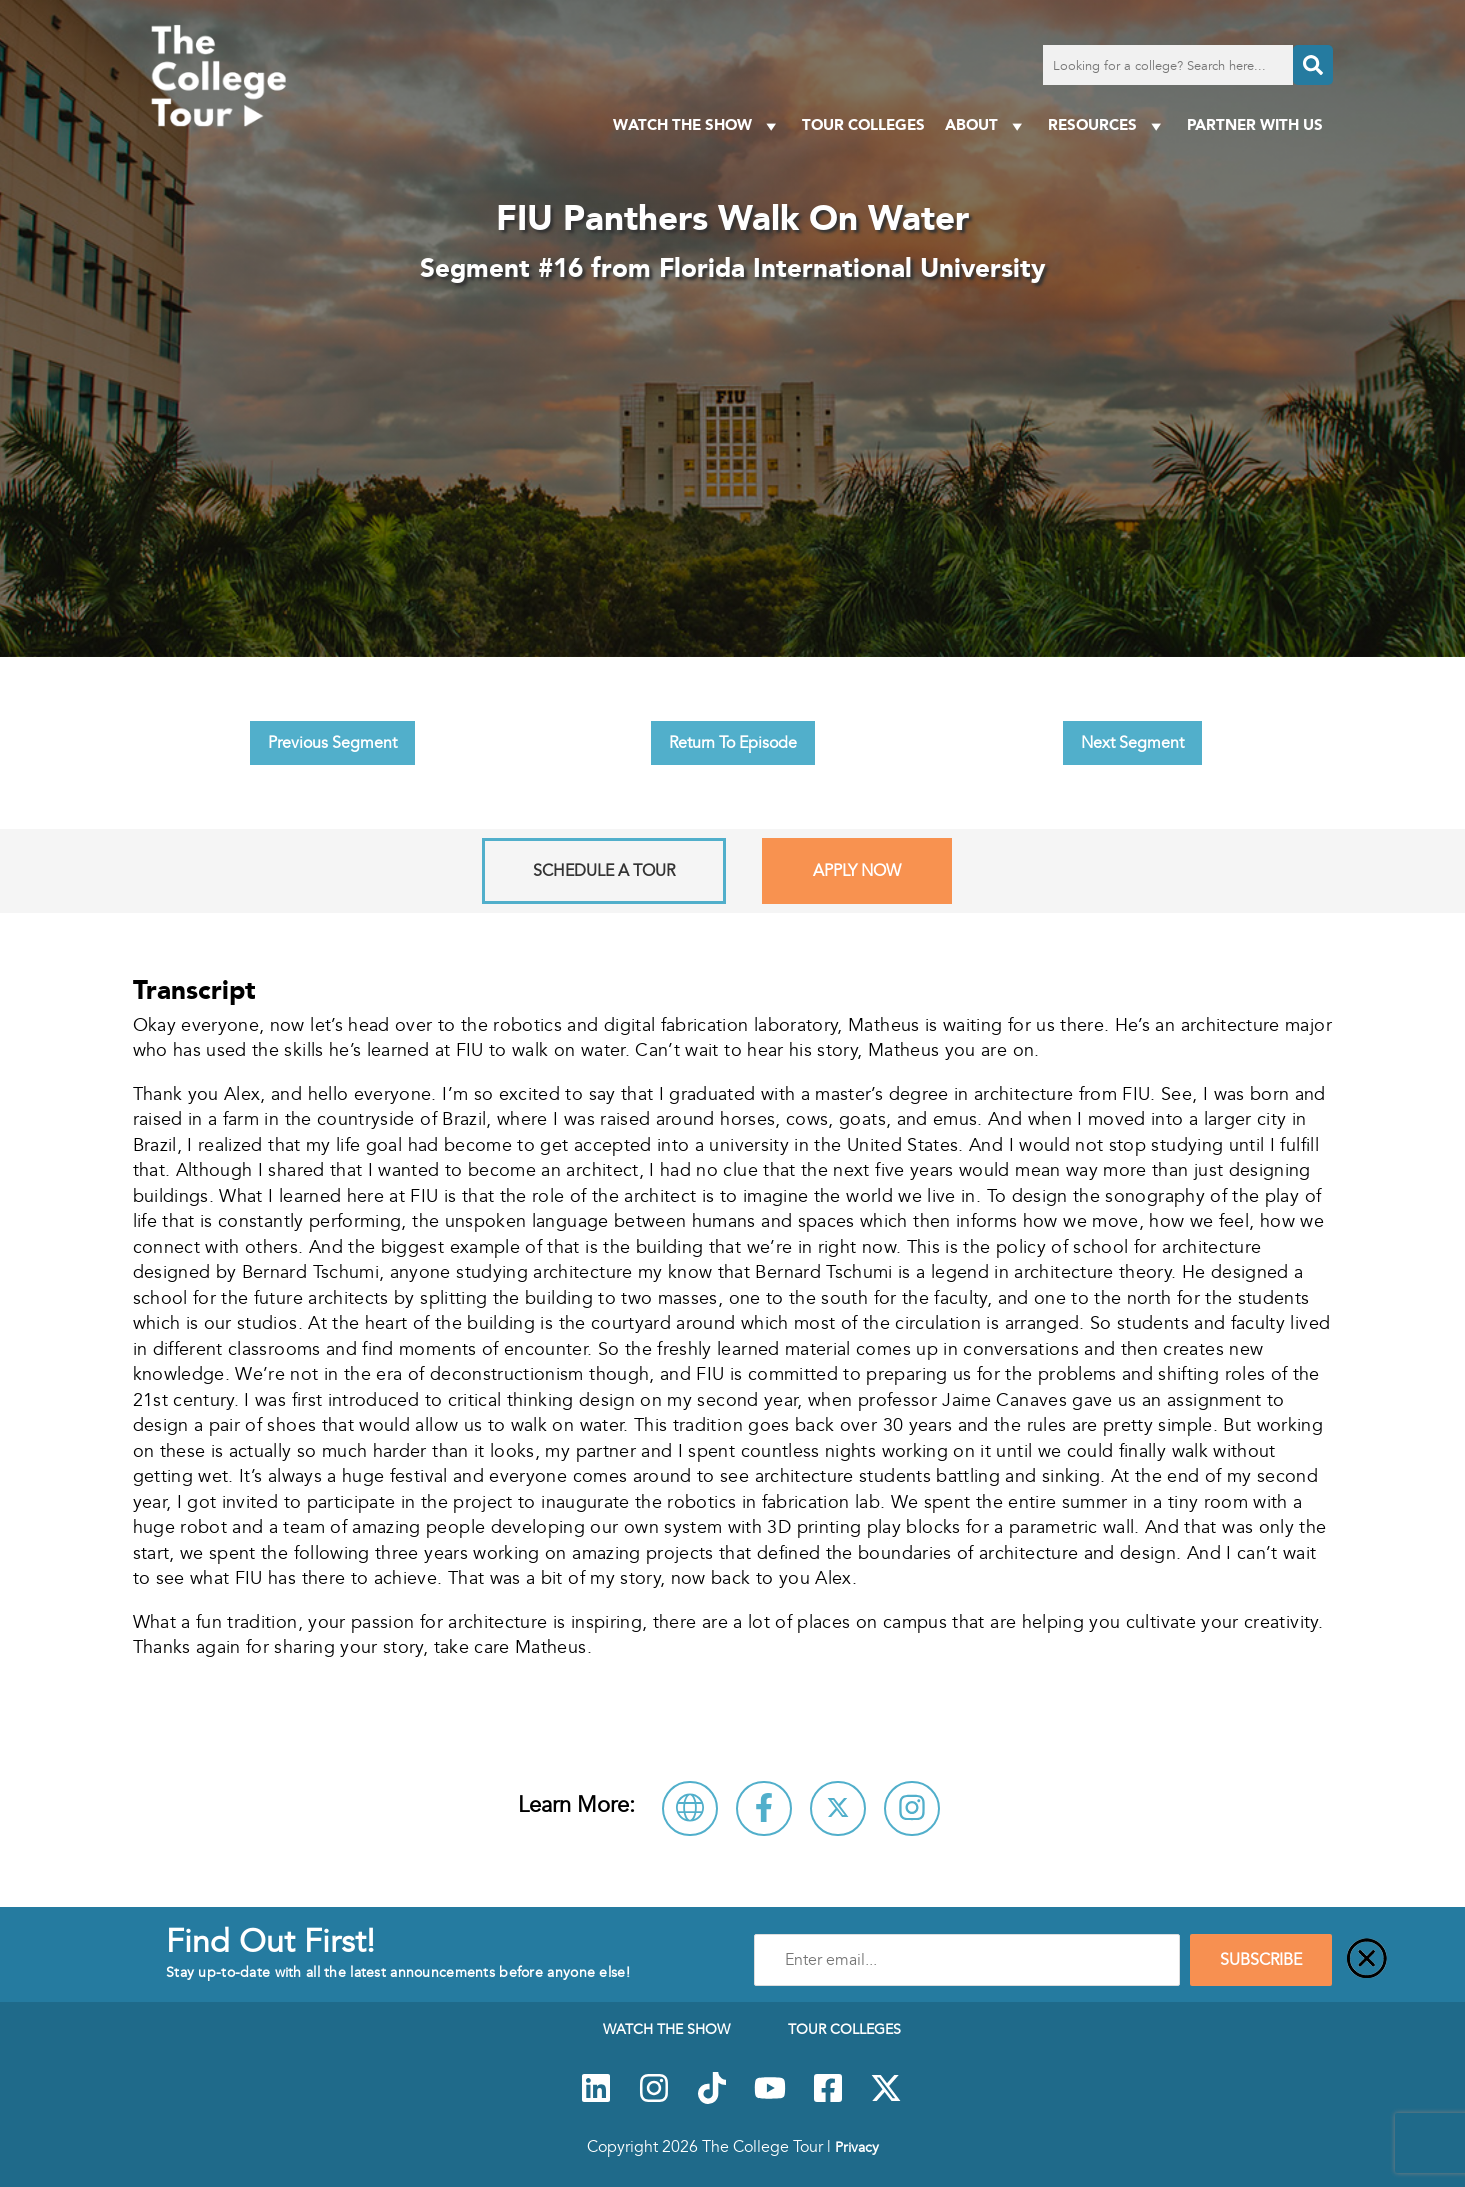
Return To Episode (733, 743)
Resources (1107, 125)
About (986, 125)
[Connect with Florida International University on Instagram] (912, 1808)
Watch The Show (697, 125)
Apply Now (857, 871)
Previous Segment (332, 743)
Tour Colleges (863, 124)
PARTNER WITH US (1255, 124)
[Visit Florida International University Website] (690, 1808)
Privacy (857, 2147)
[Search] (1313, 65)
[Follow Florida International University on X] (838, 1808)
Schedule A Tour (604, 871)
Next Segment (1132, 743)
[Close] (1367, 1960)
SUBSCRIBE (1261, 1960)
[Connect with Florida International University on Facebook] (764, 1808)
